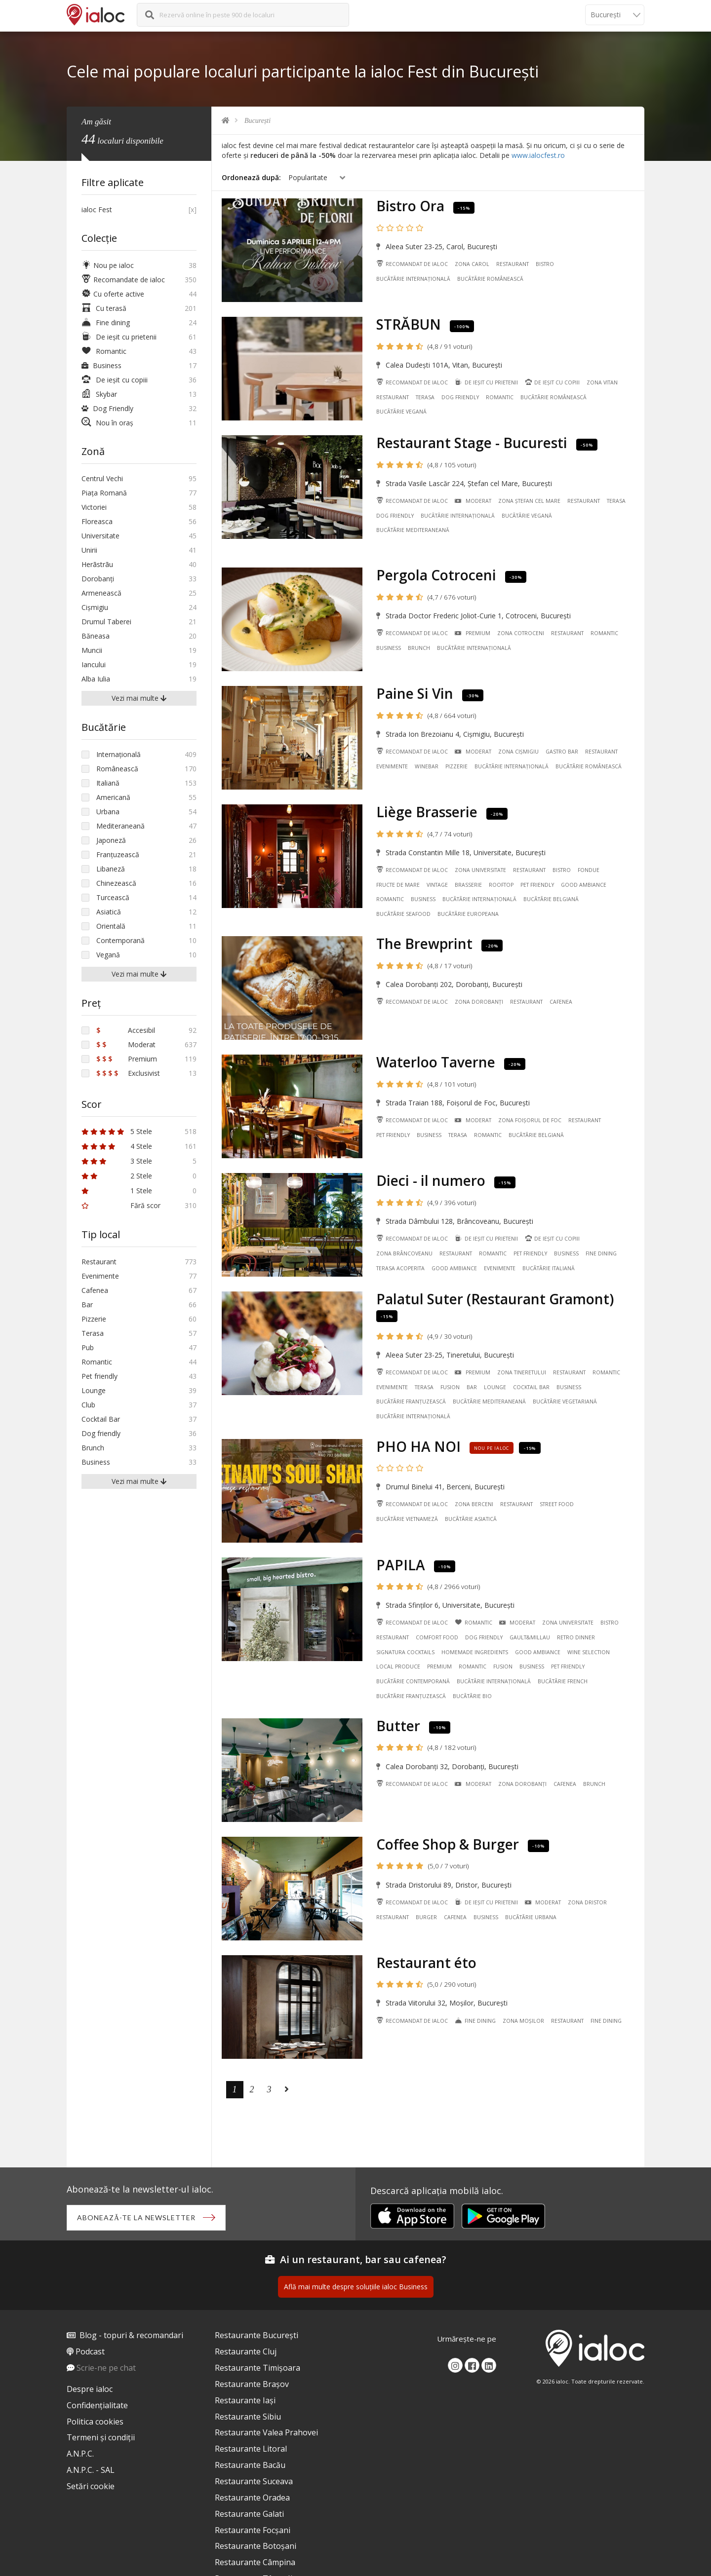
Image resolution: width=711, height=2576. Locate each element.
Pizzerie (456, 766)
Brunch (419, 647)
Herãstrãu (97, 564)
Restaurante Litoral (251, 2448)
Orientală (110, 926)
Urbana (107, 811)
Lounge (495, 1387)
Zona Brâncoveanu (404, 1253)
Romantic (500, 397)
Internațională (118, 754)
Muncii (91, 650)
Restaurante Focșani (252, 2530)
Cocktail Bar (531, 1387)
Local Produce (398, 1666)
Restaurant (512, 264)
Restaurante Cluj (245, 2351)
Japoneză (111, 840)
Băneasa (95, 636)
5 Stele (116, 1131)
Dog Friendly (107, 408)
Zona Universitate (480, 870)
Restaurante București (256, 2335)
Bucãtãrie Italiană (548, 1268)
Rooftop (501, 884)
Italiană (107, 783)
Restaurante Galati (249, 2513)
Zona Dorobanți (479, 1001)
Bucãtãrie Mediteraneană (412, 530)
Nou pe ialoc (107, 265)
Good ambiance (583, 884)
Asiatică (108, 911)
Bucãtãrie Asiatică (471, 1518)
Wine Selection (588, 1652)
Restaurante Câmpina (255, 2562)
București (257, 120)
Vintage (437, 884)
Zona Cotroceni (520, 633)
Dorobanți (97, 578)
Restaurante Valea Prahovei (266, 2432)
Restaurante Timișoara (257, 2367)
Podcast (90, 2351)
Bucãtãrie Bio (472, 1696)
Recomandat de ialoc (412, 263)
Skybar (99, 394)
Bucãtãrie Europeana (468, 913)
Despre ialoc (90, 2389)
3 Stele (116, 1161)
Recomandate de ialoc (123, 279)
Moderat (473, 500)
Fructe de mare (398, 884)
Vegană (108, 954)
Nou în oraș (107, 422)
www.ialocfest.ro (538, 155)
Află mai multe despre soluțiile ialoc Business (356, 2286)
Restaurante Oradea (252, 2497)
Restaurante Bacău (250, 2465)
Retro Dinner (576, 1637)
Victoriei (94, 507)
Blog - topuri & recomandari (131, 2335)
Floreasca (97, 521)
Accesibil (125, 1030)
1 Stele (116, 1190)
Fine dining (601, 1253)
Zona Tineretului (521, 1372)
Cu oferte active (112, 294)
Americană (113, 797)
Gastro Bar (562, 751)
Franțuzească (117, 854)
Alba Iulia (95, 678)
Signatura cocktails (405, 1652)
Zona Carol (472, 264)
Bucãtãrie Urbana (530, 1917)
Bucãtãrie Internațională (413, 278)
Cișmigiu (94, 607)
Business (388, 647)
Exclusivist (128, 1073)
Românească (117, 768)
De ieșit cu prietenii (486, 382)
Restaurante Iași (245, 2400)
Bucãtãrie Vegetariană (565, 1401)
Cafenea (561, 1001)
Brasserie (468, 884)
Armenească (101, 593)
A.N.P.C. (80, 2453)
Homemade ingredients (474, 1652)
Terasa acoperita (400, 1268)
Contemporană (120, 940)
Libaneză (110, 868)
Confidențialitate (97, 2405)
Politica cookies (95, 2421)
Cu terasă (103, 308)
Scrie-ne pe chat (106, 2367)
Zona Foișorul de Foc (529, 1120)
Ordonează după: (251, 177)
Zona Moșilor (523, 2020)
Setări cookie (91, 2486)
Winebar (426, 766)
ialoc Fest (96, 209)
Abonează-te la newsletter (136, 2217)
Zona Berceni (474, 1504)
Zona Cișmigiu (518, 751)
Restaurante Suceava (254, 2481)
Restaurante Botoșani (255, 2545)
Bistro (545, 264)
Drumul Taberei (106, 621)
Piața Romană (104, 492)
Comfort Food (437, 1637)
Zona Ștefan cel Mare (529, 500)
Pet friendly (537, 884)
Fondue (588, 870)
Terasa (425, 397)
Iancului (93, 664)
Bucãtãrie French (563, 1681)
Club (88, 1404)
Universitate (100, 535)
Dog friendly (460, 397)
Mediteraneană (120, 826)
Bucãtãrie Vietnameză (407, 1518)
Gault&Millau (530, 1637)
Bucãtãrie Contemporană (413, 1681)
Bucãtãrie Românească (490, 278)
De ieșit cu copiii (552, 382)
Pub (87, 1347)
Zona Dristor (587, 1902)
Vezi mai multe (139, 698)
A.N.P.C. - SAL (91, 2469)
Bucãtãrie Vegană (401, 411)
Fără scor (120, 1205)
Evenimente (392, 766)
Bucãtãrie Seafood (403, 913)
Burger (426, 1917)
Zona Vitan (602, 382)
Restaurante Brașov (252, 2384)
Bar (472, 1387)
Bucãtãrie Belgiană (551, 899)
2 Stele (116, 1175)
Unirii (89, 550)
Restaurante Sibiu (248, 2416)
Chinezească (116, 883)
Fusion (450, 1387)
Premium (472, 633)
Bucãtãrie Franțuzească (411, 1401)
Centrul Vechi (102, 478)
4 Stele (116, 1146)
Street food (557, 1504)
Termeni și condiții (101, 2437)
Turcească (112, 897)
